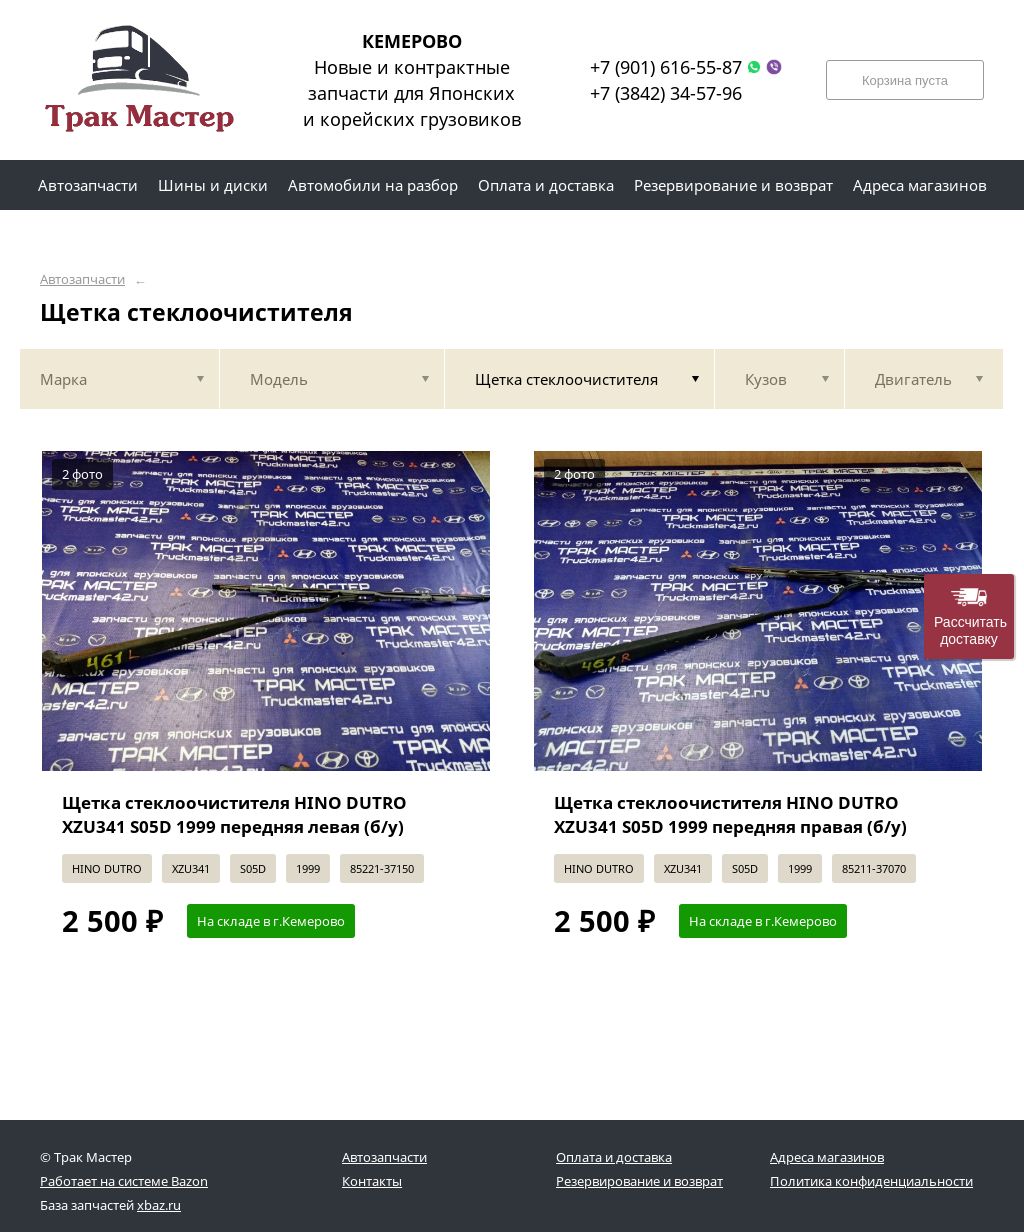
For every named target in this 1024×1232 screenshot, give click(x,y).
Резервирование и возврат (639, 1181)
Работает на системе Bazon (124, 1181)
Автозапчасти (82, 279)
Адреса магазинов (827, 1157)
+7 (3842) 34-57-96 (666, 93)
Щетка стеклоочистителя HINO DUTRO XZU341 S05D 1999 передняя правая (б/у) (730, 814)
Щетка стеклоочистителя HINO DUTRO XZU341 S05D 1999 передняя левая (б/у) (234, 814)
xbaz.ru (159, 1205)
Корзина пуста (905, 80)
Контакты (372, 1181)
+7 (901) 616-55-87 (666, 67)
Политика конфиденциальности (871, 1181)
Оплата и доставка (614, 1157)
